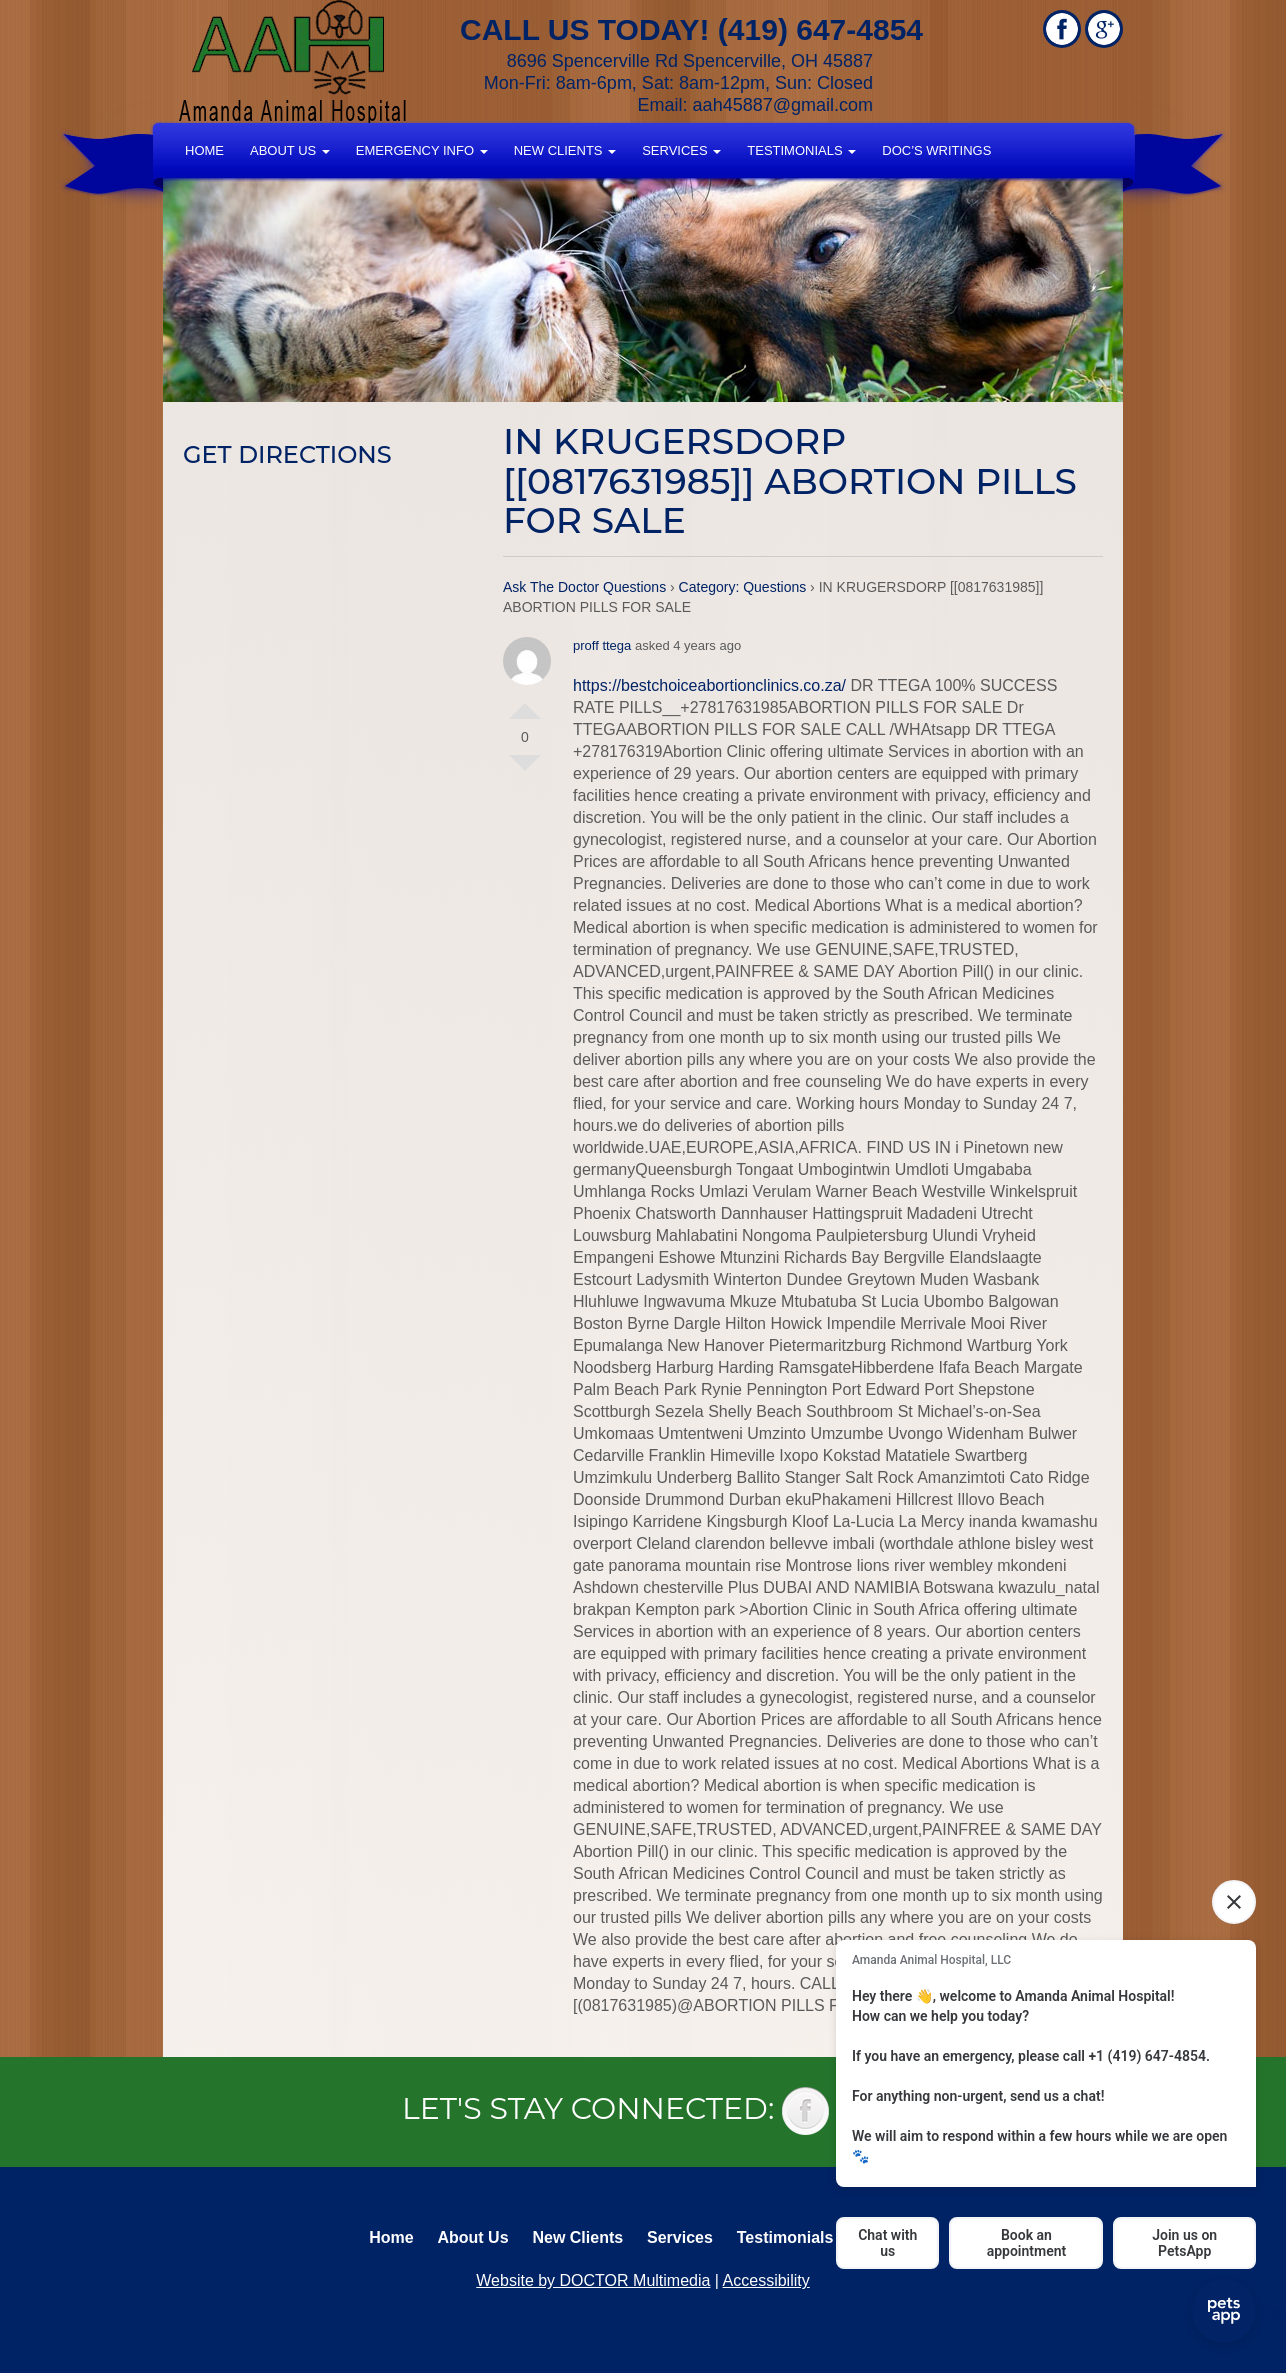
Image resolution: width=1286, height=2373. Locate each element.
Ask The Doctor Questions (584, 587)
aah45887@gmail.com (783, 105)
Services (681, 150)
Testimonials (801, 150)
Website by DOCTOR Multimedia (593, 2280)
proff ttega (602, 645)
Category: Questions (743, 587)
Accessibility (766, 2280)
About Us (290, 150)
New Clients (565, 150)
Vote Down (525, 771)
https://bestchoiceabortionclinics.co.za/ (709, 685)
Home (204, 150)
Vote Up (525, 703)
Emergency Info (422, 150)
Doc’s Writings (936, 150)
